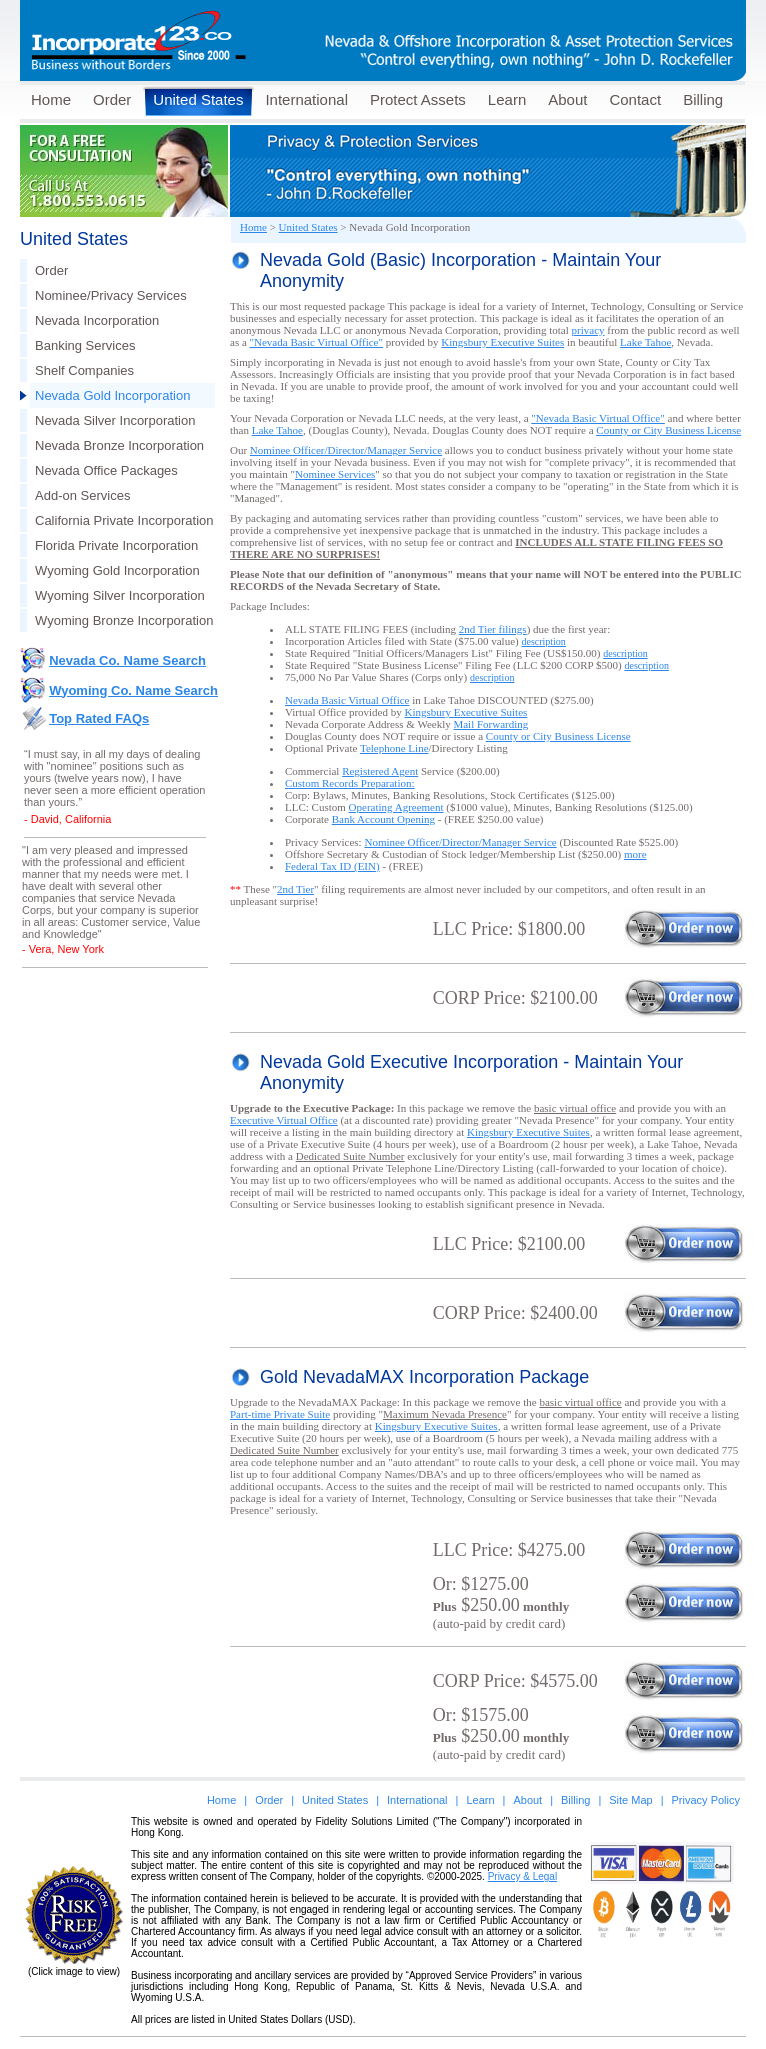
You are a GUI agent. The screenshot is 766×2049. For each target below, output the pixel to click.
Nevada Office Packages (106, 470)
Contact (635, 99)
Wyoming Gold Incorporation (117, 570)
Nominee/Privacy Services (111, 295)
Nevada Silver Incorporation (115, 420)
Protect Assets (418, 99)
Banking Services (85, 345)
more (635, 854)
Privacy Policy (706, 1800)
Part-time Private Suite (280, 1414)
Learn (507, 99)
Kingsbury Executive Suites (502, 342)
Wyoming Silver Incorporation (120, 595)
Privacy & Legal (522, 1876)
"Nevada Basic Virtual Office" (316, 342)
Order (112, 99)
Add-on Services (82, 495)
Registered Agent (380, 771)
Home (51, 99)
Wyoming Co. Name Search (133, 690)
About (567, 99)
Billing (703, 99)
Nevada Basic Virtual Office (347, 700)
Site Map (630, 1800)
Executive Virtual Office (284, 1120)
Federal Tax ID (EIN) (332, 866)
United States (198, 99)
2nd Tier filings (493, 629)
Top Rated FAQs (99, 718)
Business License (668, 430)
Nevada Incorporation (97, 320)
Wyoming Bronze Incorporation (124, 620)
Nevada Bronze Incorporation (119, 445)
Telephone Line (394, 748)
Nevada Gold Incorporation (112, 395)
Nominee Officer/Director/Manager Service (346, 450)
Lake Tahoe (645, 342)
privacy (588, 330)
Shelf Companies (84, 370)
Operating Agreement (396, 807)
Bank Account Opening (383, 819)
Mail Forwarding (490, 724)
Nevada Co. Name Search (127, 660)
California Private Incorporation (124, 520)
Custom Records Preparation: (350, 783)
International (306, 99)
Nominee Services (335, 474)
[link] (662, 1971)
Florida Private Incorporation (116, 545)
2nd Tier (295, 889)
